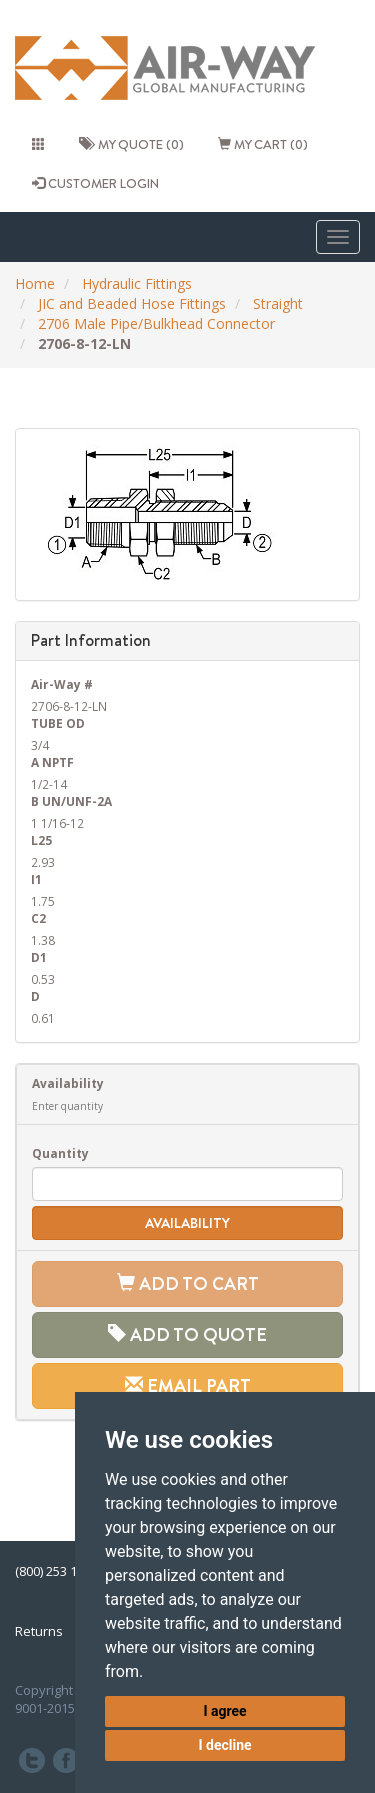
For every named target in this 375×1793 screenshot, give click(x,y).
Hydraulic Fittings (137, 283)
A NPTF (52, 762)
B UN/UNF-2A (71, 801)
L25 (41, 840)
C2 (38, 918)
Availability (68, 1083)
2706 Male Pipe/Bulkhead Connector (156, 323)
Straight (278, 303)
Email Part (188, 1385)
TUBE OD (58, 723)
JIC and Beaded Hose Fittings (132, 303)
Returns (39, 1631)
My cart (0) (263, 144)
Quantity (60, 1153)
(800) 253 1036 (56, 1571)
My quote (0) (131, 144)
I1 (36, 879)
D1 (39, 957)
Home (35, 283)
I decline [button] (224, 1745)
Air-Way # (62, 684)
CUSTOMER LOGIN (95, 183)
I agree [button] (224, 1711)
